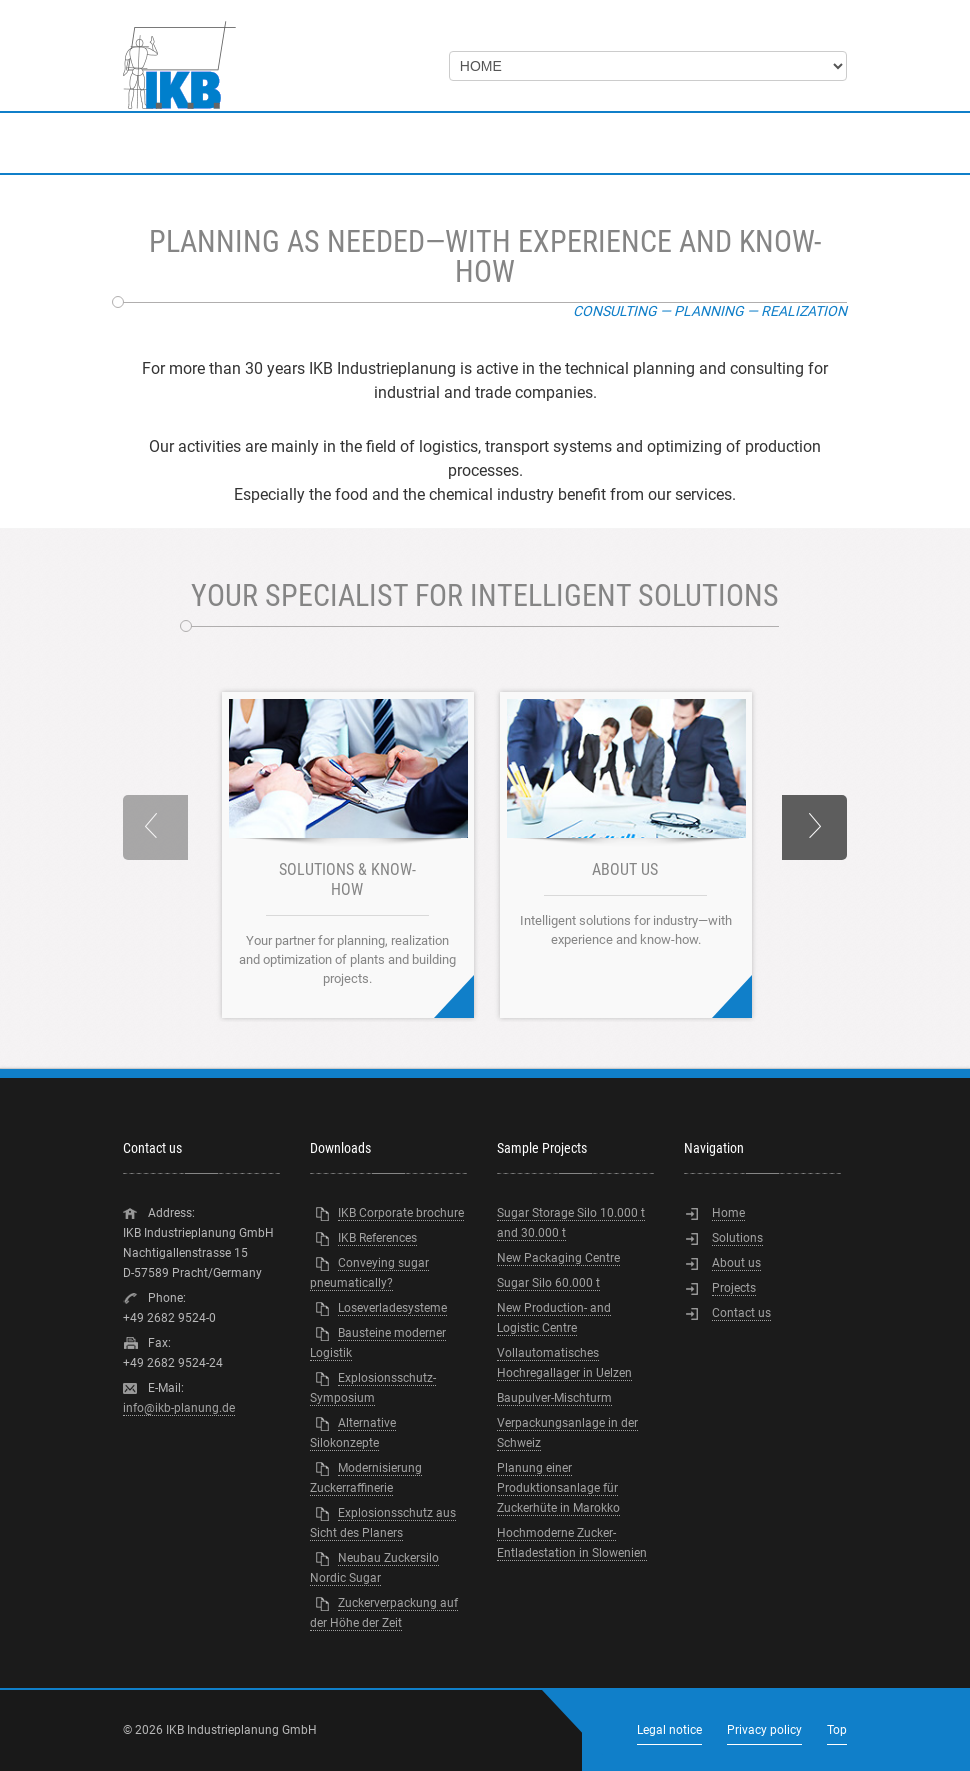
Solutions (737, 1238)
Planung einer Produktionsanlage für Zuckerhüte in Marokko (558, 1488)
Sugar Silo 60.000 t (548, 1283)
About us (736, 1263)
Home (728, 1213)
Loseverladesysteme (392, 1308)
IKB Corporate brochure (401, 1213)
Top (837, 1730)
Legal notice (669, 1730)
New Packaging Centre (558, 1258)
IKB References (377, 1238)
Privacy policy (764, 1730)
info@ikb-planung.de (179, 1408)
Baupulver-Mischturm (554, 1398)
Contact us (741, 1313)
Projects (734, 1288)
